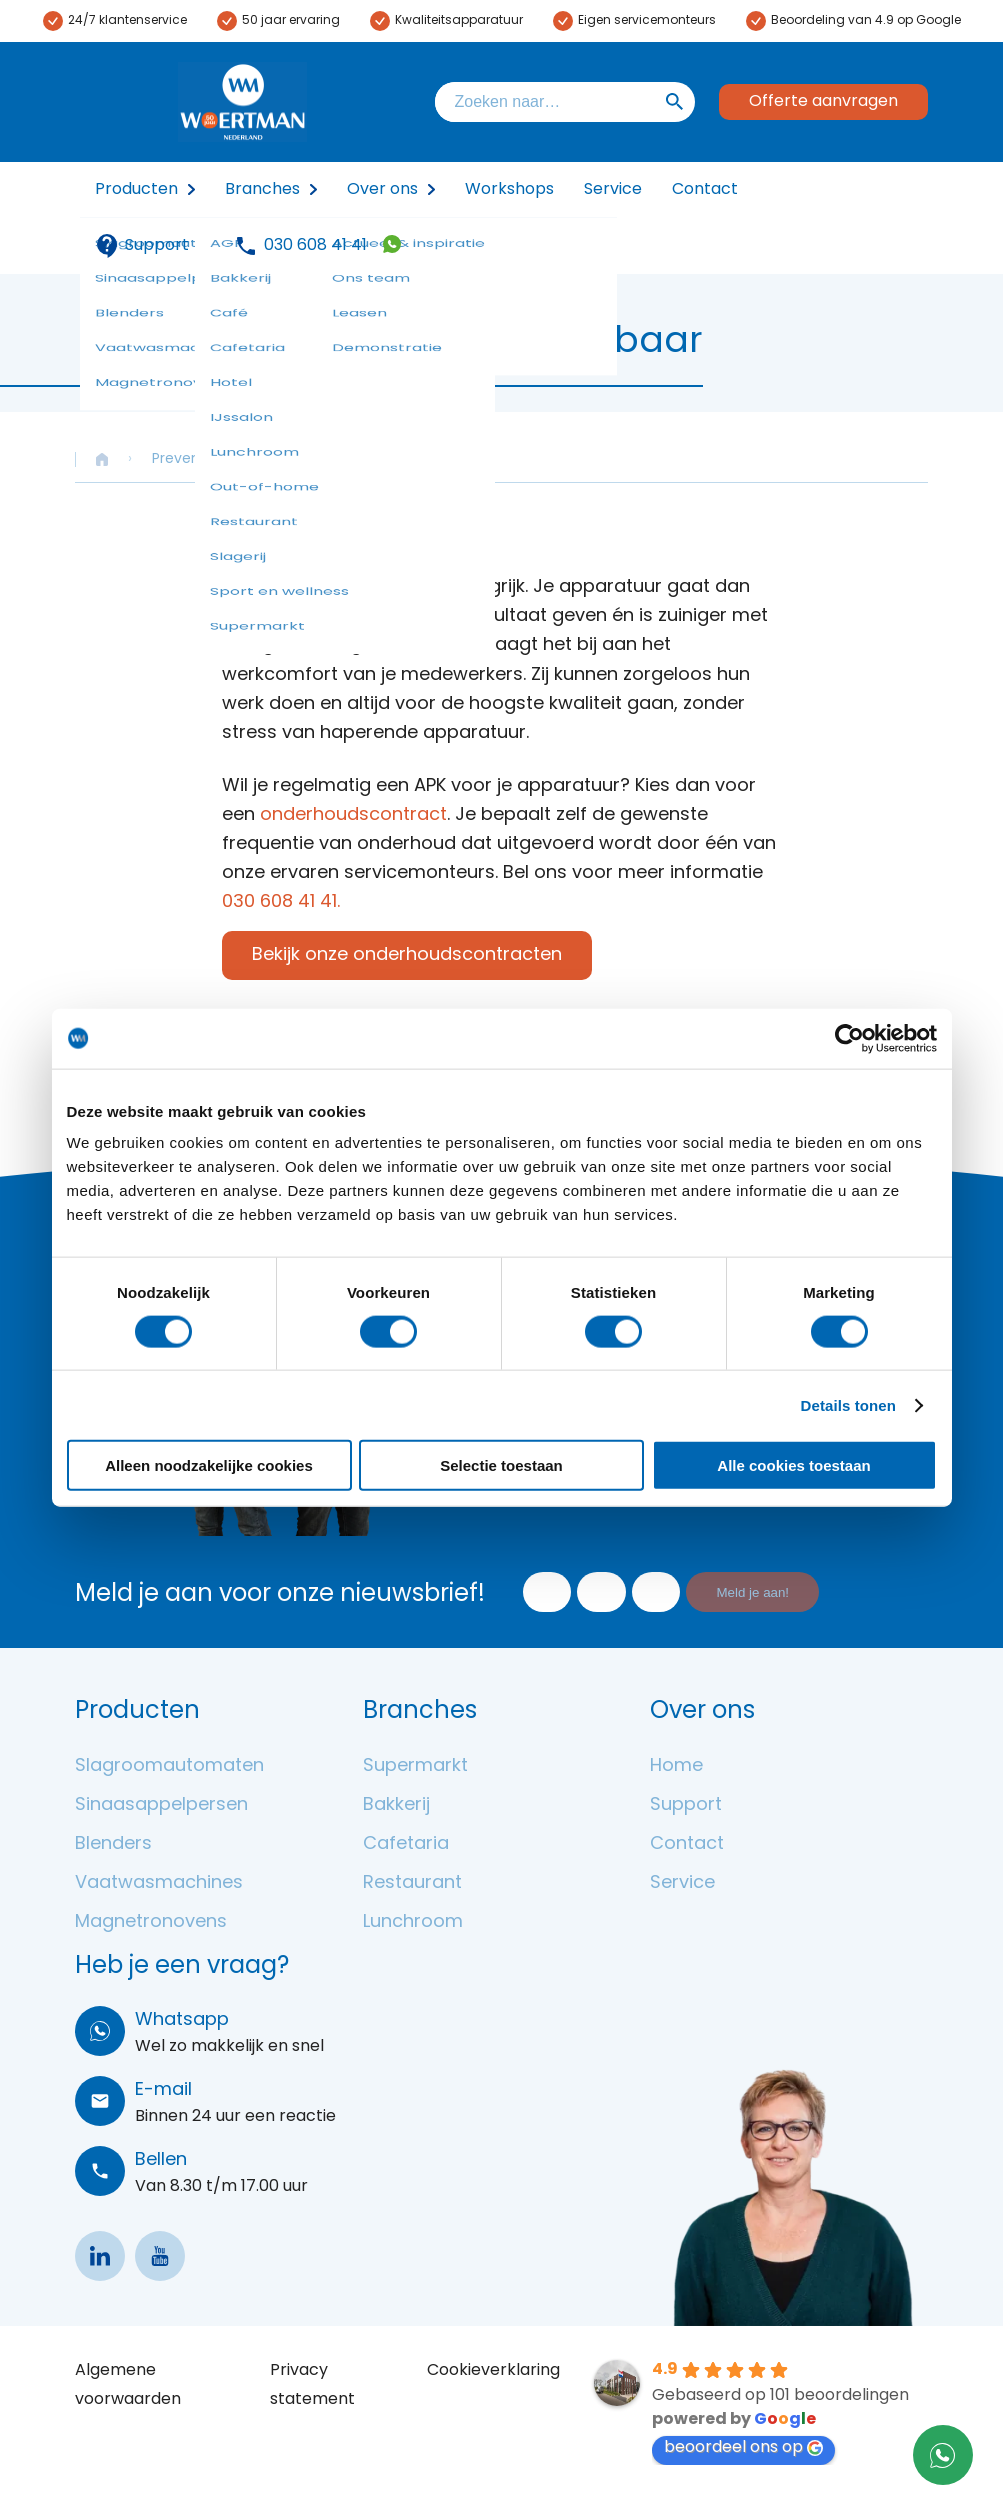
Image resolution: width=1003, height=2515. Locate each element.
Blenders (113, 1844)
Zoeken (675, 102)
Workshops (509, 190)
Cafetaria (406, 1844)
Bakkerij (396, 1805)
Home (676, 1766)
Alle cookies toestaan (793, 1465)
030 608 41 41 (315, 246)
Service (613, 190)
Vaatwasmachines (159, 1883)
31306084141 (392, 244)
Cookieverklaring (493, 2371)
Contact (705, 190)
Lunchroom (413, 1922)
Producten (136, 190)
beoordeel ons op (743, 2448)
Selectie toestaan (501, 1465)
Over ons (382, 190)
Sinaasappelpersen (161, 1805)
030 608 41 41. (281, 902)
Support (142, 246)
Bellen (161, 2160)
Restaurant (412, 1883)
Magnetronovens (151, 1922)
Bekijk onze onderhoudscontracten (407, 955)
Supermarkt (415, 1766)
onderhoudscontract (353, 815)
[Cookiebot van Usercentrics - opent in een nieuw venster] (849, 1038)
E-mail (163, 2090)
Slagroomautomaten (169, 1766)
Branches (262, 190)
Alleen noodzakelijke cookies (209, 1465)
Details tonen (848, 1404)
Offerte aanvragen (823, 102)
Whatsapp (182, 2020)
